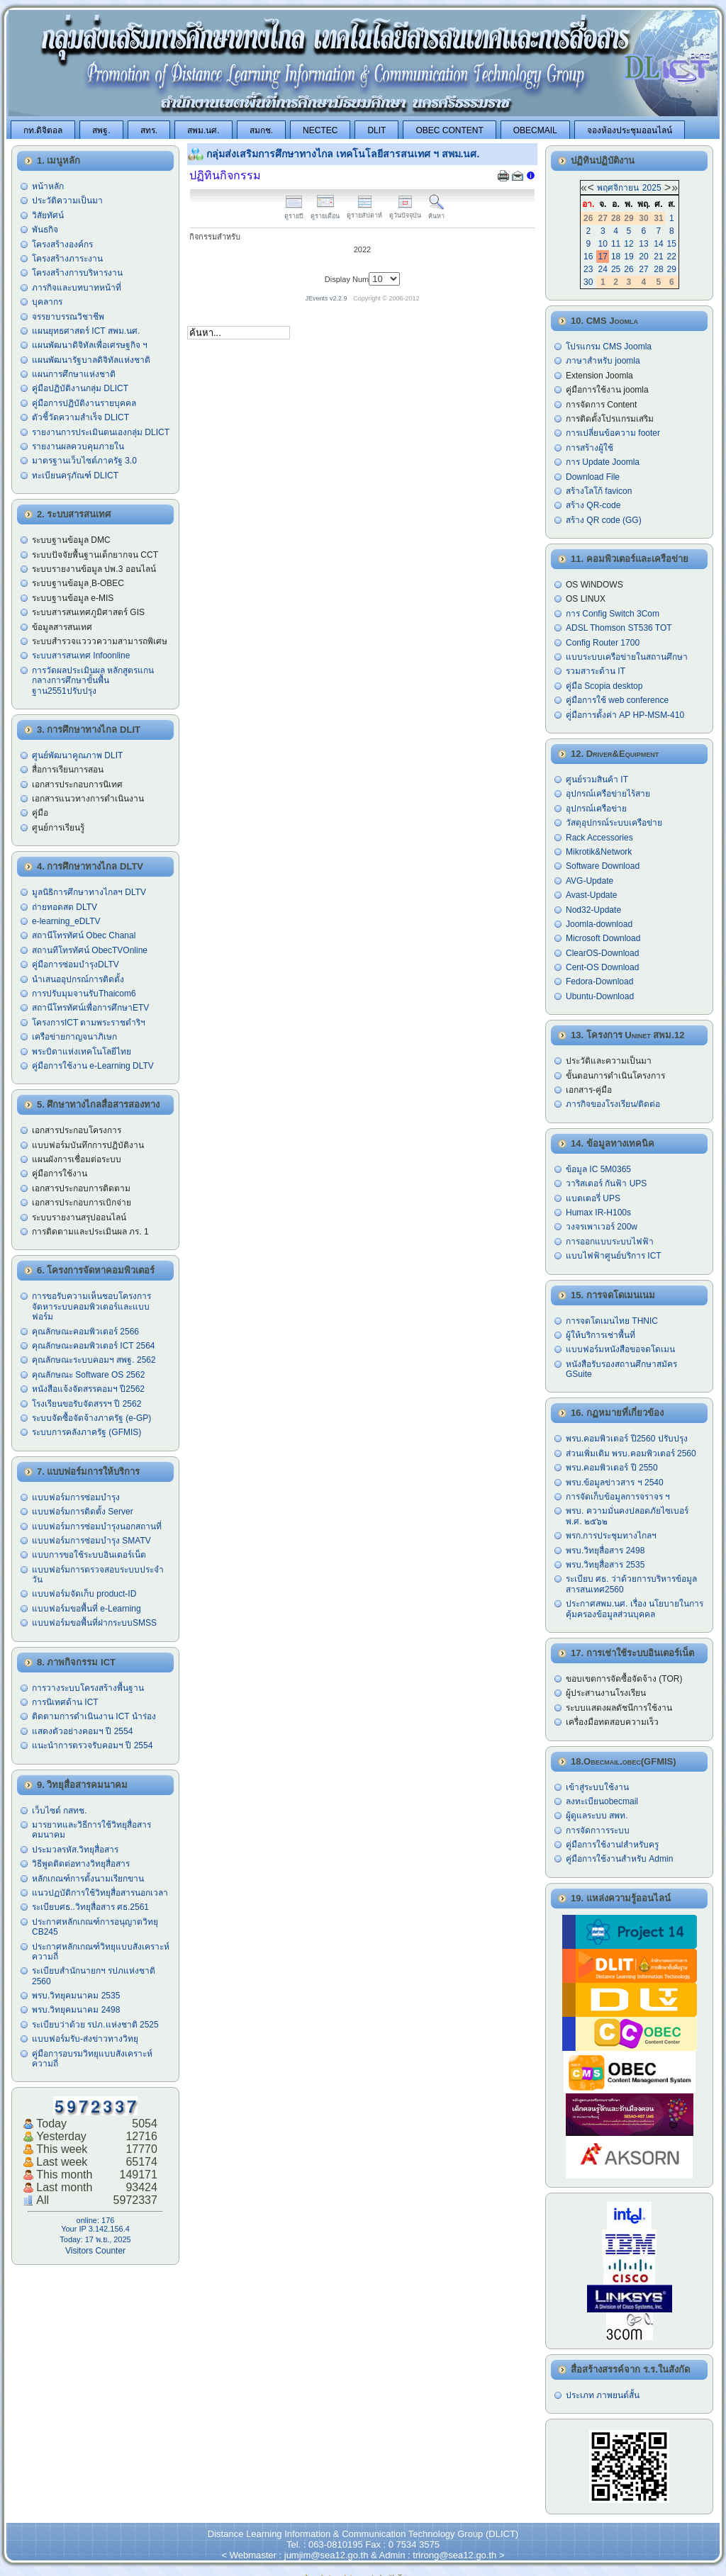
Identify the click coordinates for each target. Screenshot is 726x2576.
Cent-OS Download (602, 967)
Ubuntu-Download (600, 996)
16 (588, 256)
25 (615, 269)
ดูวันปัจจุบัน (405, 211)
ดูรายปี (293, 212)
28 (658, 269)
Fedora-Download (599, 981)
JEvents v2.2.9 (328, 298)
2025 (651, 188)
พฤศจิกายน (618, 188)
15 (671, 244)
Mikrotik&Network (599, 852)
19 (628, 256)
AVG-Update (589, 881)
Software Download (603, 866)
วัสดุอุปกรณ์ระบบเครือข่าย (614, 823)
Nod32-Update (593, 910)
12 (628, 244)
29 (671, 269)
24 (603, 269)
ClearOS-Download (602, 953)
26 (628, 269)
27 (643, 269)
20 (643, 256)
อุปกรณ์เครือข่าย (596, 809)
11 (615, 244)
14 (658, 244)
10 (603, 244)
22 (671, 256)
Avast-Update (592, 895)
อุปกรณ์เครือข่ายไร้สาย (608, 794)
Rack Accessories (599, 838)
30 (588, 282)
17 (603, 256)
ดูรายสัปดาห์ (364, 211)
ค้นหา (436, 212)
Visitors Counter (95, 2251)
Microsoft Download (603, 938)
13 (643, 244)
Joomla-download (599, 924)
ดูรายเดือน (325, 212)
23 (588, 269)
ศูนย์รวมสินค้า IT (597, 779)
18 (615, 256)
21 (658, 256)
